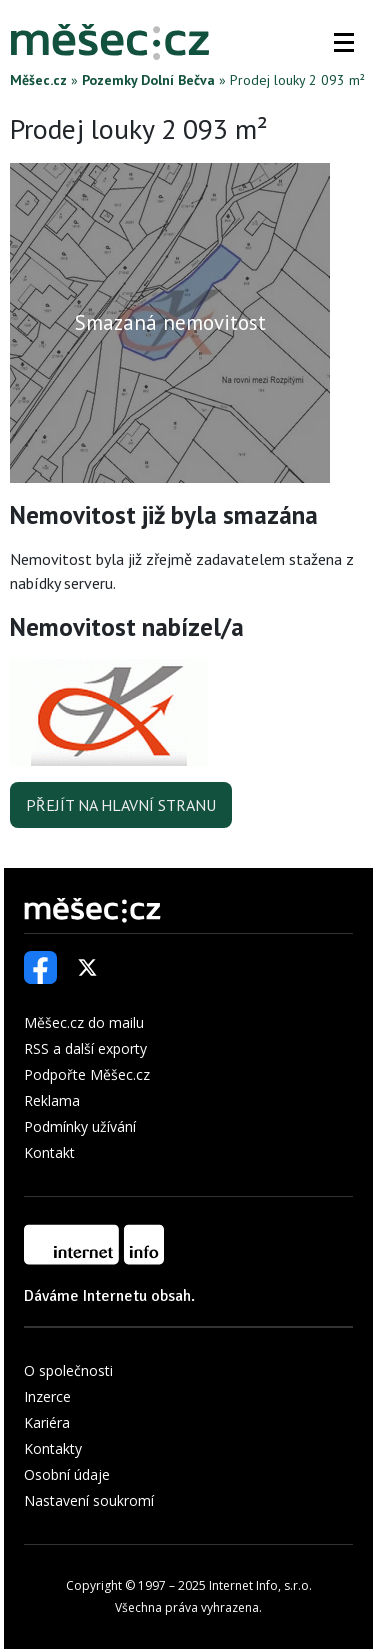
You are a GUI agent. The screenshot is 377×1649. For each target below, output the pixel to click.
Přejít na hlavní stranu (121, 805)
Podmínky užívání (80, 1126)
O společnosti (68, 1370)
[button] (344, 42)
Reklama (52, 1100)
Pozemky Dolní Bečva (148, 80)
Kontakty (53, 1448)
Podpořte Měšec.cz (87, 1074)
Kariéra (47, 1422)
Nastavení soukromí (89, 1500)
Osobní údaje (67, 1474)
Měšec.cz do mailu (84, 1022)
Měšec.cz (38, 80)
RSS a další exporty (85, 1048)
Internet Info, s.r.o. (260, 1585)
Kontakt (49, 1152)
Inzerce (47, 1396)
